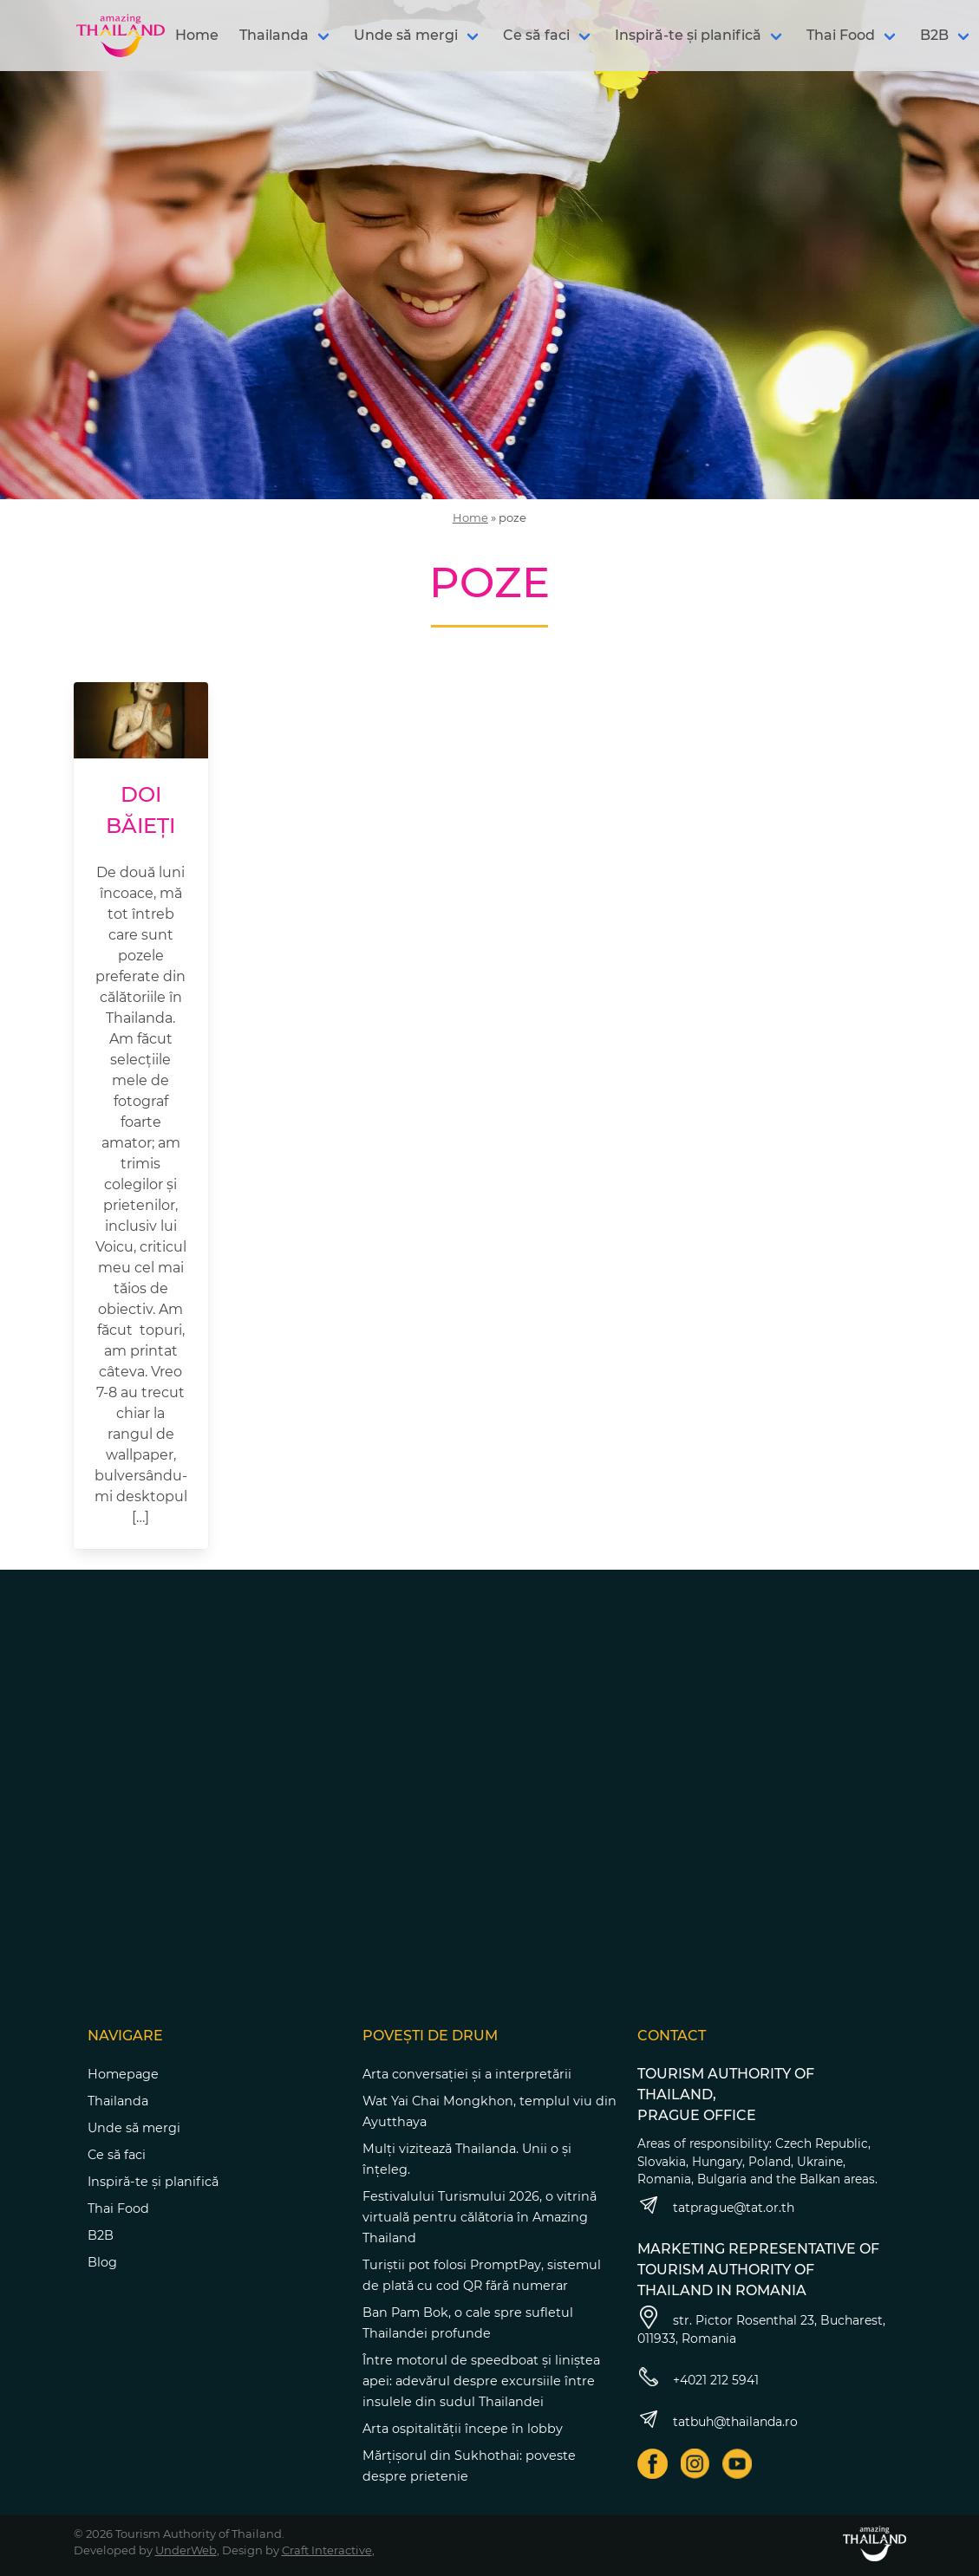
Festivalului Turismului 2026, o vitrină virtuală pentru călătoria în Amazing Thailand (479, 2217)
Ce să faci (536, 35)
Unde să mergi (406, 35)
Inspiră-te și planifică (688, 35)
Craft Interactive (327, 2550)
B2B (101, 2235)
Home (197, 35)
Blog (102, 2262)
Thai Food (840, 35)
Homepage (123, 2074)
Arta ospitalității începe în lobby (462, 2428)
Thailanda (274, 35)
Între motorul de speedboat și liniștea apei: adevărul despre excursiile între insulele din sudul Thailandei (481, 2381)
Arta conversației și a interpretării (466, 2074)
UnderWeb (186, 2550)
